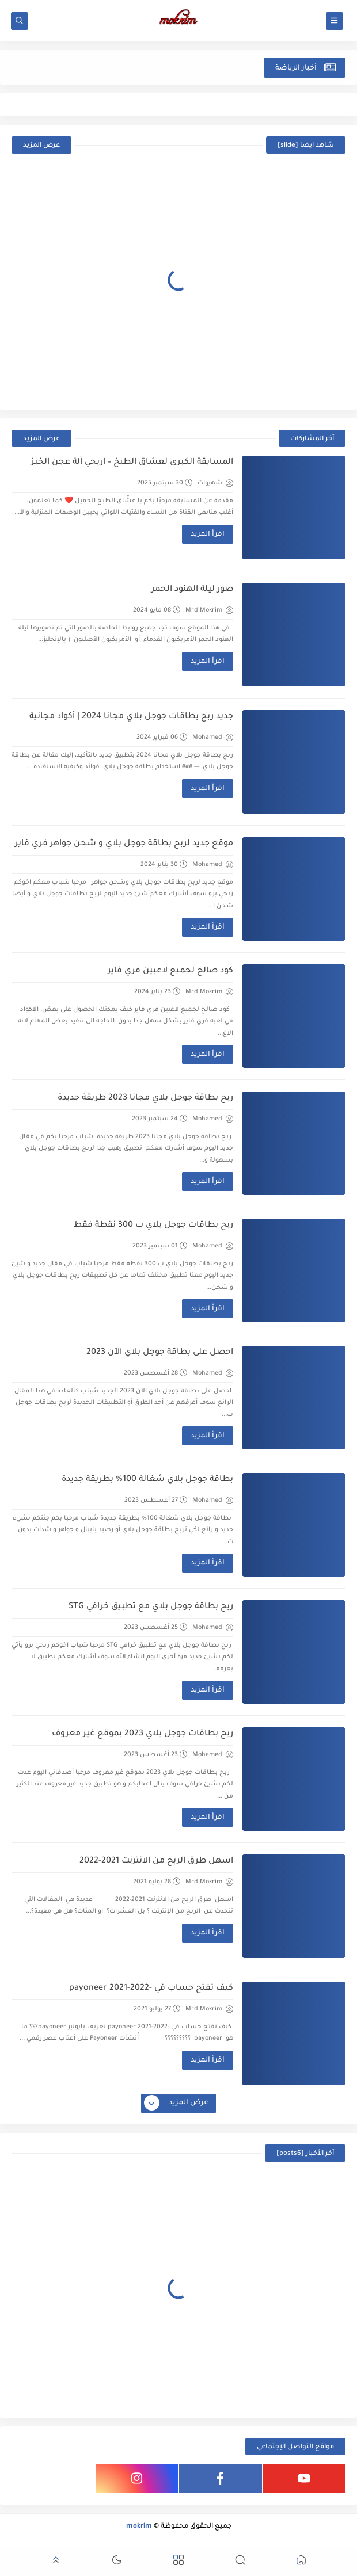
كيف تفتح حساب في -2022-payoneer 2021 (151, 1988)
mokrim (139, 2527)
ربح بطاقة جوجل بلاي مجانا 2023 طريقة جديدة (145, 1098)
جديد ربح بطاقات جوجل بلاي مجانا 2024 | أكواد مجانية (131, 717)
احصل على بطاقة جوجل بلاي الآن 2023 (159, 1352)
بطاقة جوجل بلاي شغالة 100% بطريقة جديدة (147, 1479)
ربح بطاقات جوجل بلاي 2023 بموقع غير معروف (142, 1734)
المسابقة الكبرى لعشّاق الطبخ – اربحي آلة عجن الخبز (132, 462)
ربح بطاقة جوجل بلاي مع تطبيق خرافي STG (151, 1607)
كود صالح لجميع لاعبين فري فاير (170, 971)
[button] (301, 2562)
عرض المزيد (41, 146)
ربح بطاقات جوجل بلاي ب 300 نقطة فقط (153, 1225)
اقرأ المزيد (208, 535)
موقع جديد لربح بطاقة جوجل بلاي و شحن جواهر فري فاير (124, 844)
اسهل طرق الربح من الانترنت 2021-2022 (156, 1861)
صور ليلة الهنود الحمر (192, 589)
